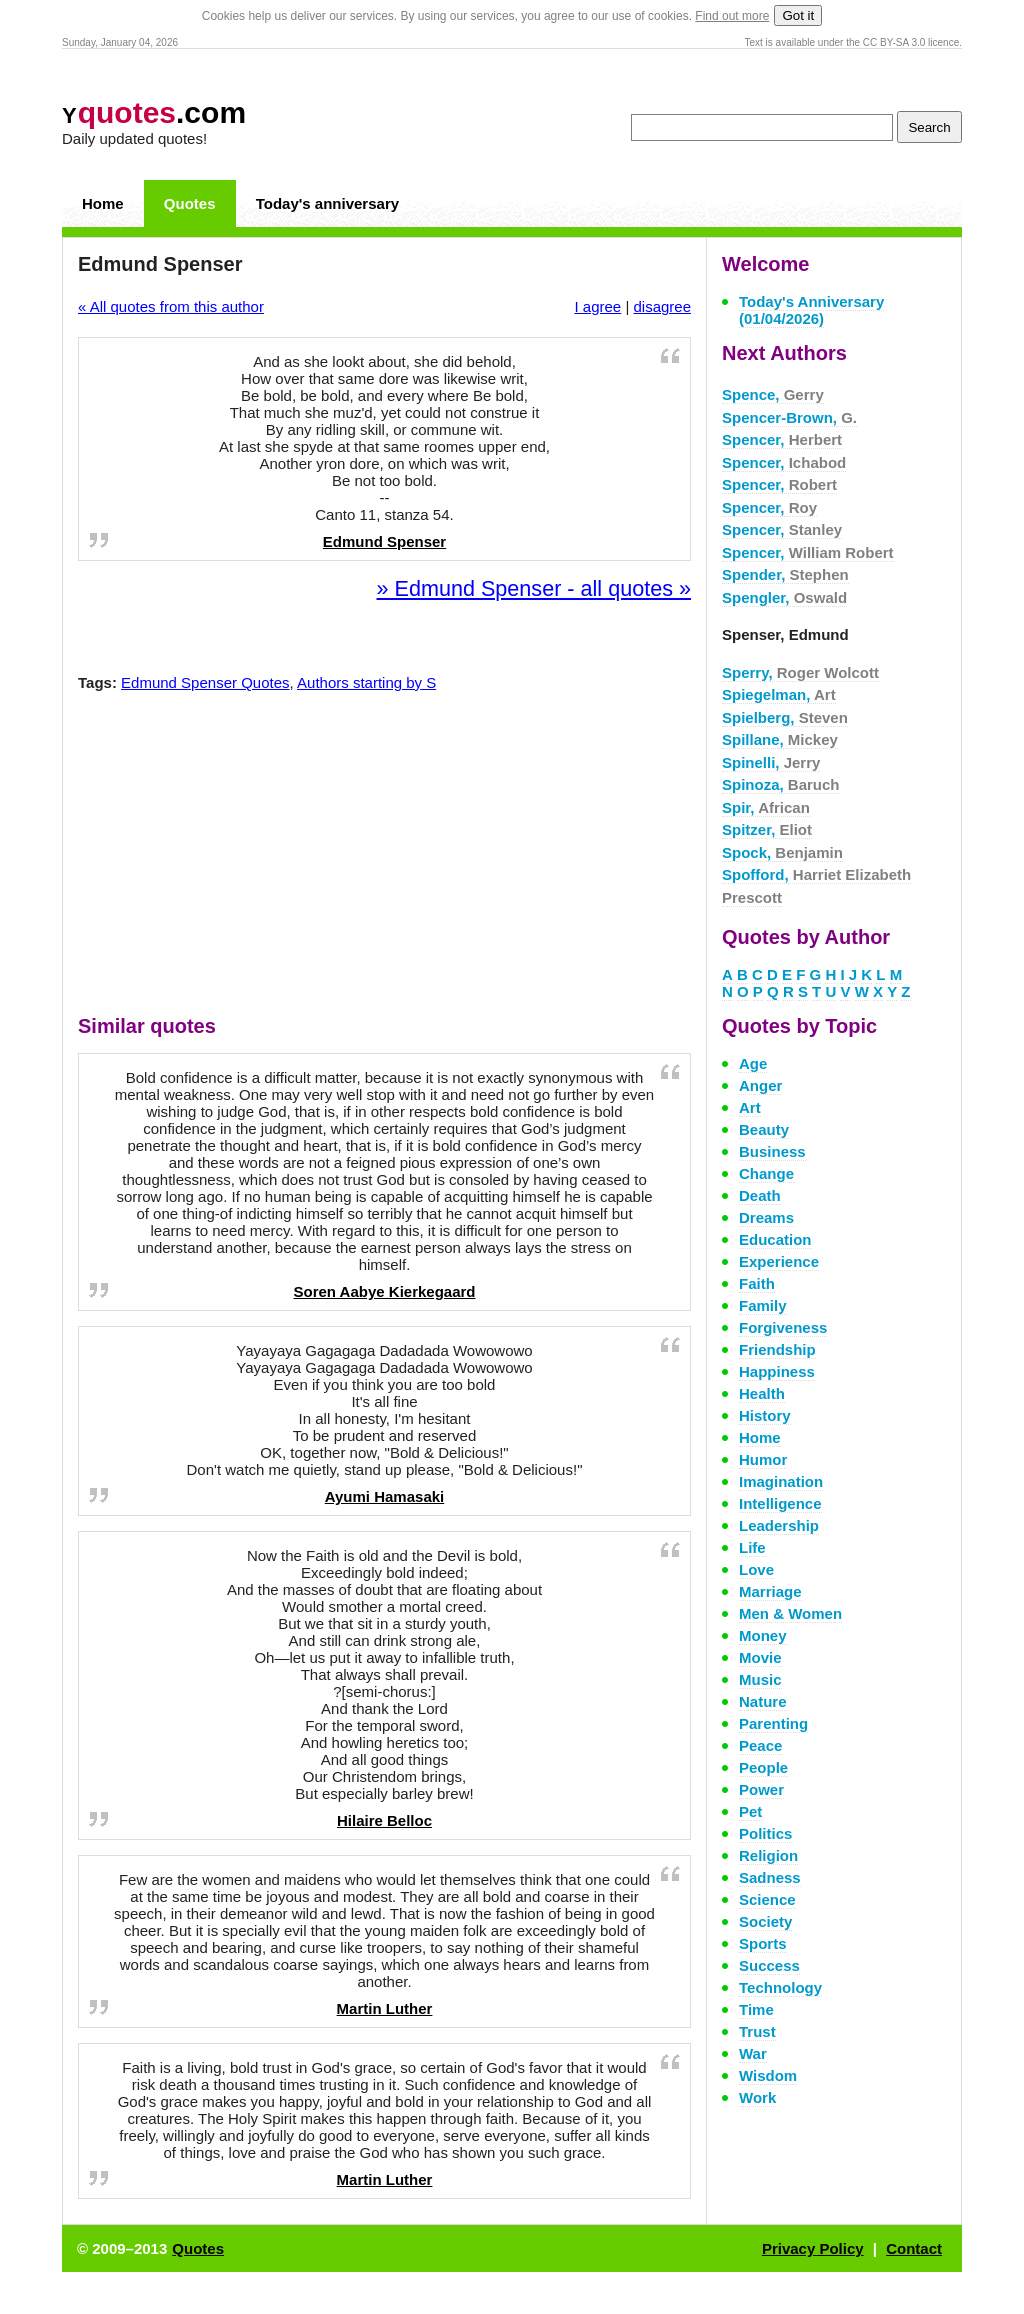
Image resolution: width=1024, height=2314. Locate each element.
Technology (780, 1987)
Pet (750, 1811)
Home (103, 203)
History (765, 1415)
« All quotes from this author (171, 306)
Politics (765, 1833)
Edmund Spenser (384, 541)
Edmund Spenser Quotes (205, 682)
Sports (763, 1943)
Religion (768, 1855)
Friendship (777, 1349)
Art (750, 1107)
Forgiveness (783, 1327)
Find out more (732, 16)
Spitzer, (767, 829)
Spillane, (780, 739)
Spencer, (782, 439)
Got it (798, 15)
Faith (757, 1283)
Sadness (770, 1877)
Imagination (781, 1481)
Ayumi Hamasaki (385, 1496)
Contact (914, 2248)
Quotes (190, 203)
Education (775, 1239)
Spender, (785, 574)
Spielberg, (785, 717)
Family (763, 1305)
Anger (760, 1085)
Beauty (764, 1129)
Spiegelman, (779, 694)
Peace (760, 1745)
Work (757, 2097)
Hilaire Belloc (384, 1820)
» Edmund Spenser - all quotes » (533, 588)
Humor (763, 1459)
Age (753, 1063)
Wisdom (768, 2075)
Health (762, 1393)
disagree (662, 306)
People (763, 1767)
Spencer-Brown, (789, 417)
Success (769, 1965)
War (753, 2053)
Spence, (773, 394)
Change (766, 1173)
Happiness (777, 1371)
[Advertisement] (385, 858)
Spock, (782, 852)
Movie (760, 1657)
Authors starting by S (366, 682)
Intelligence (780, 1503)
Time (756, 2009)
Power (761, 1789)
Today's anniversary (327, 203)
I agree (598, 306)
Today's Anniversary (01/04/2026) (811, 310)
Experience (779, 1261)
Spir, (766, 807)
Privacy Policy (813, 2248)
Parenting (773, 1723)
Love (756, 1569)
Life (752, 1547)
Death (760, 1195)
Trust (757, 2031)
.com (154, 112)
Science (767, 1899)
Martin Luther (385, 2008)
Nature (763, 1701)
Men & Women (790, 1613)
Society (765, 1921)
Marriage (770, 1591)
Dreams (766, 1217)
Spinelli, (771, 762)
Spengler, (784, 597)
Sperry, (800, 672)
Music (760, 1679)
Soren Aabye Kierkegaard (384, 1291)
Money (763, 1635)
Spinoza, (781, 784)
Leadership (779, 1525)
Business (772, 1151)
